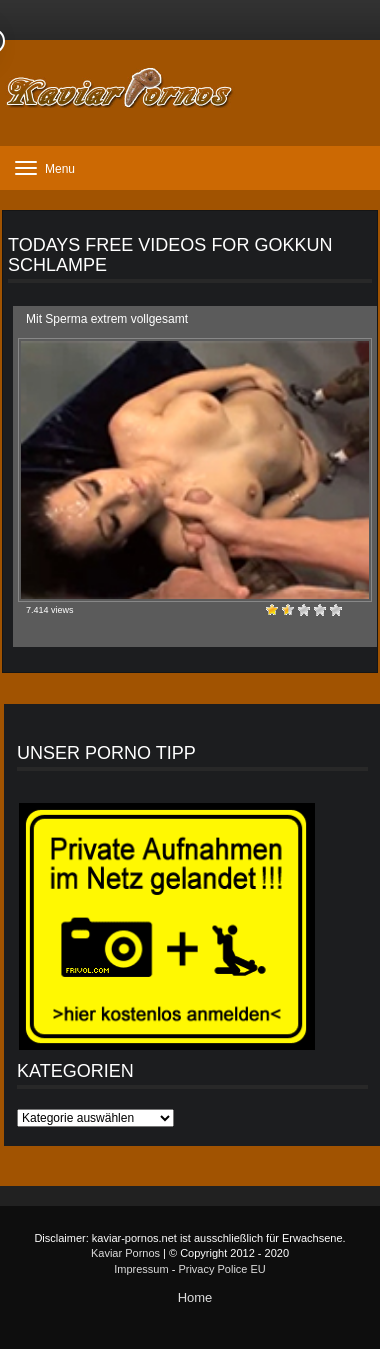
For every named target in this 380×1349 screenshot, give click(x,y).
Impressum (141, 1269)
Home (195, 1297)
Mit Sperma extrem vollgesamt (107, 319)
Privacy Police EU (221, 1269)
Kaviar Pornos (125, 1253)
